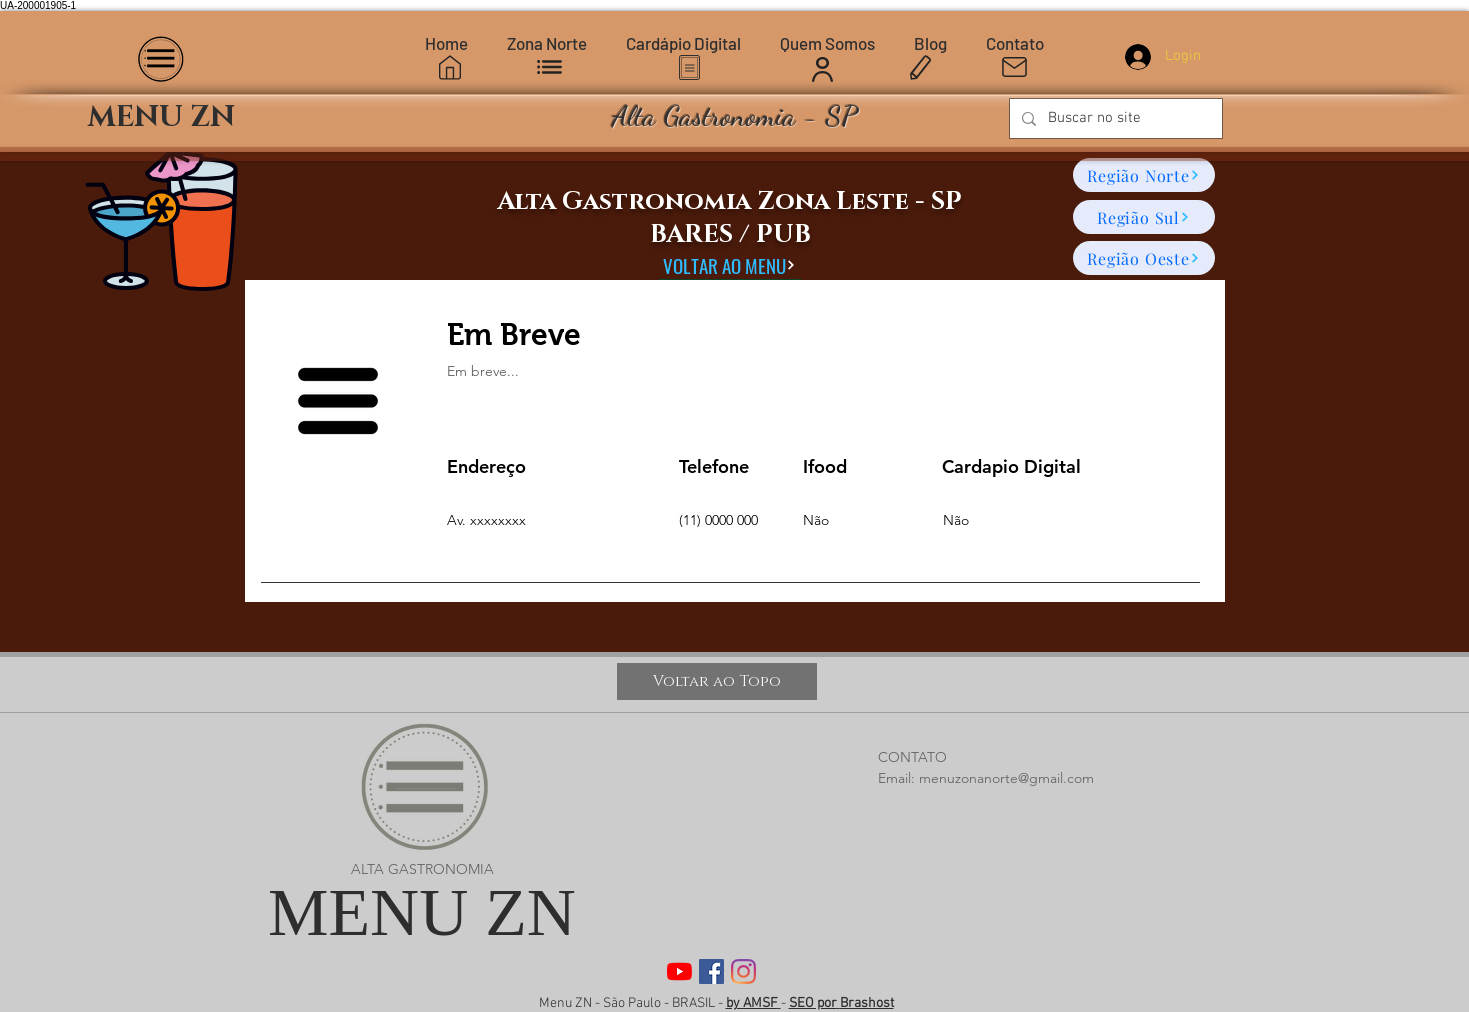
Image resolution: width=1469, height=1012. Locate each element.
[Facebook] (711, 971)
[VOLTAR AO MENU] (730, 265)
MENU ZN (422, 912)
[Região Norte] (1144, 175)
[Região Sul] (1144, 217)
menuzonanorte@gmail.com (1006, 778)
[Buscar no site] (1114, 118)
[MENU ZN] (162, 118)
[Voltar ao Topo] (717, 681)
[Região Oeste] (1144, 258)
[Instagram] (743, 971)
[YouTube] (679, 971)
